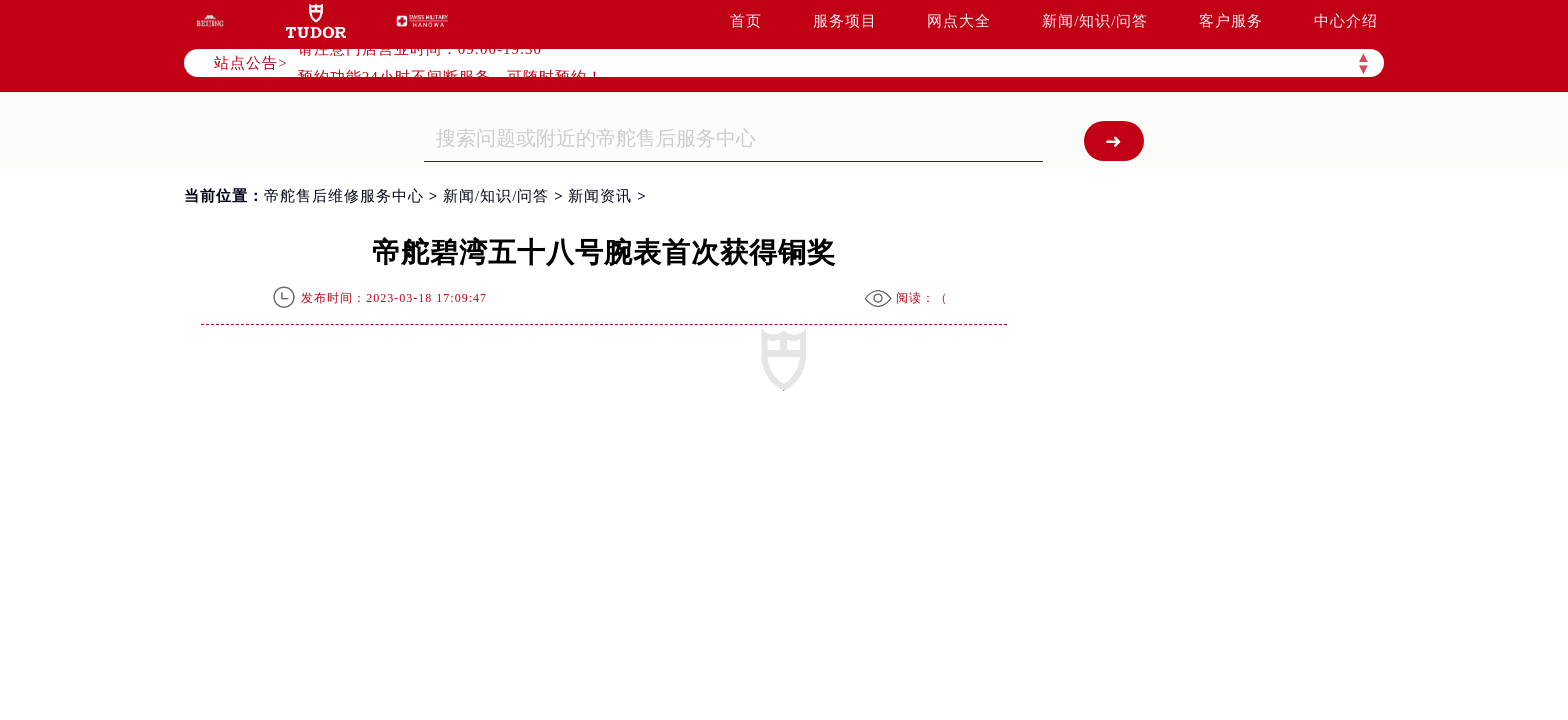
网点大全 (959, 21)
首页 (746, 21)
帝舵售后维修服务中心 (344, 196)
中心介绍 (1346, 21)
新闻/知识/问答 (1095, 21)
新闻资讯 (600, 196)
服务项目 (845, 21)
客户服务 (1231, 21)
